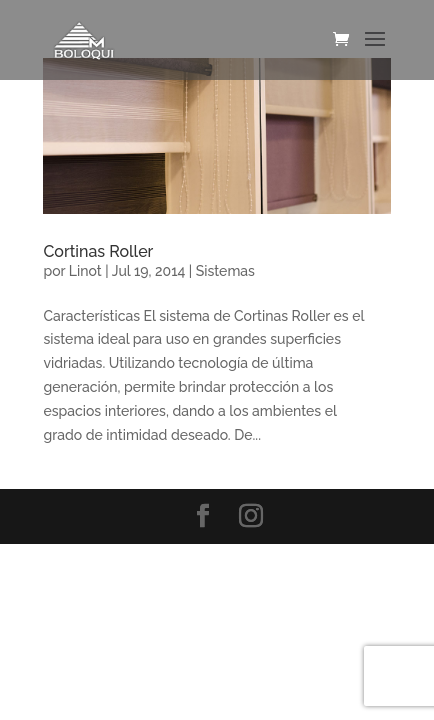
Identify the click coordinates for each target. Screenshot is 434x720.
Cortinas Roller (98, 251)
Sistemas (225, 271)
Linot (85, 271)
